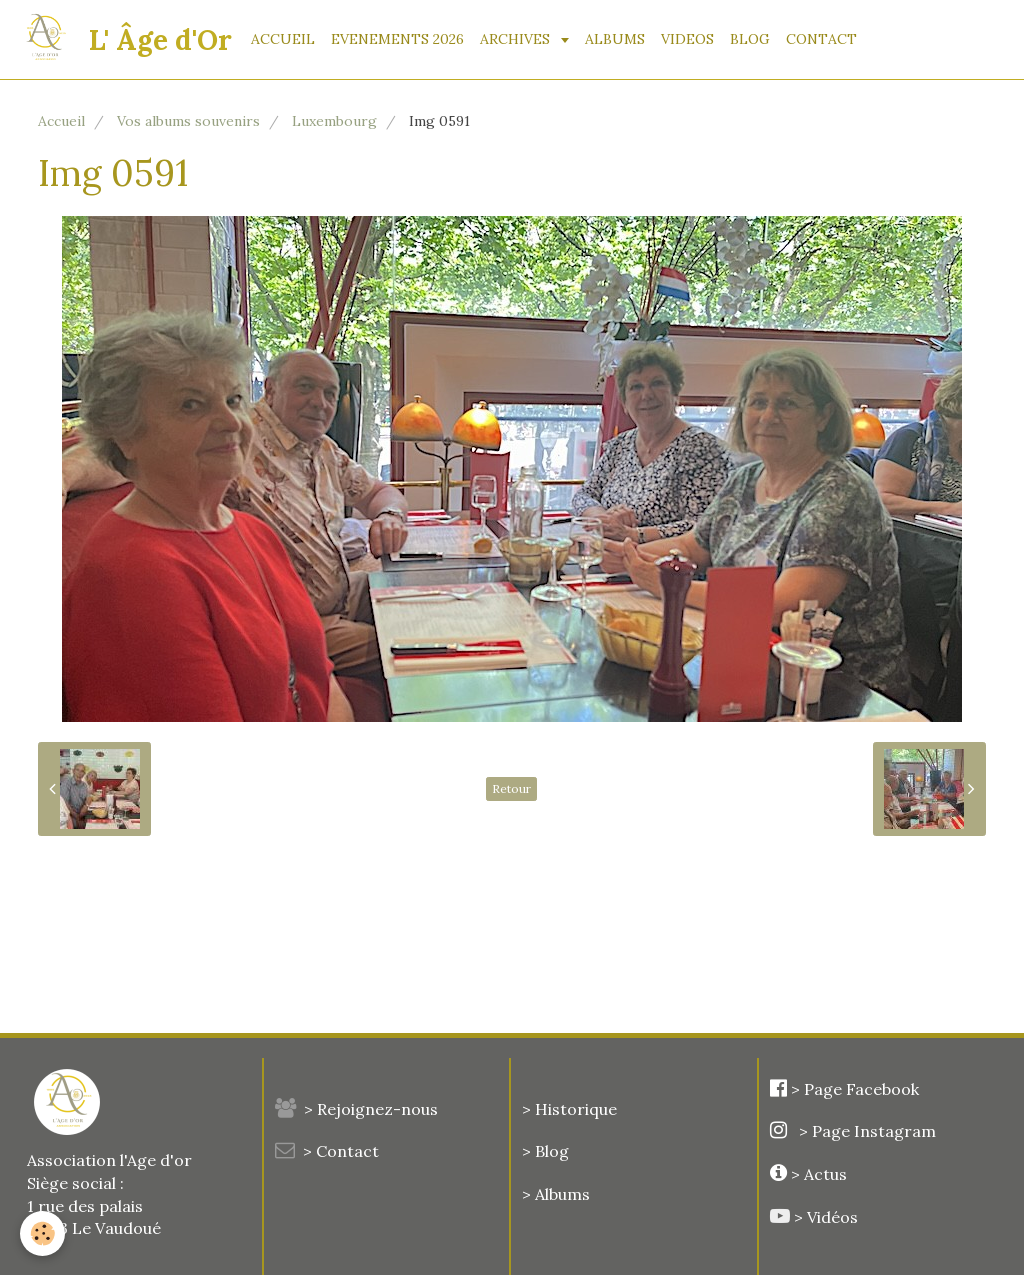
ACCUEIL (283, 39)
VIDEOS (687, 39)
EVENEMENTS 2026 (397, 39)
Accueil (61, 121)
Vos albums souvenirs (188, 121)
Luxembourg (334, 121)
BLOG (750, 39)
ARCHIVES (517, 39)
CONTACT (821, 39)
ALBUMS (615, 39)
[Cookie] (42, 1233)
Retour (511, 788)
